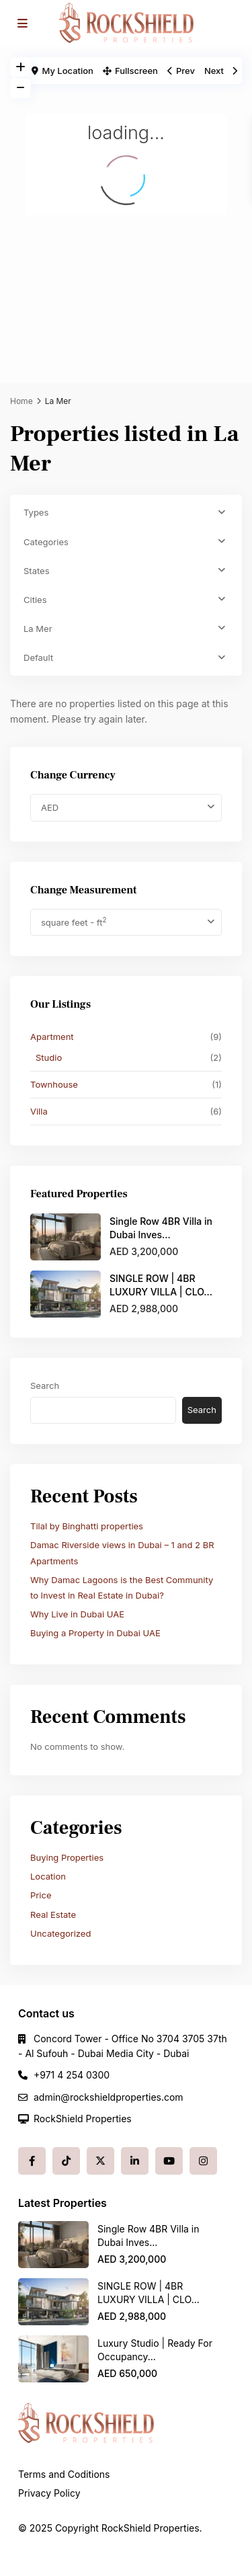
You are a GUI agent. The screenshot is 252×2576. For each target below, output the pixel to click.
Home (21, 401)
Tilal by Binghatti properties (86, 1526)
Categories (46, 541)
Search (44, 1385)
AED (49, 807)
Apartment (52, 1036)
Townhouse (54, 1084)
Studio (49, 1057)
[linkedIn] (135, 2161)
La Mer (38, 628)
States (37, 570)
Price (40, 1895)
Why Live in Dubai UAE (77, 1614)
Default (38, 657)
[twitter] (100, 2161)
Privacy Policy (49, 2493)
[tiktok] (66, 2161)
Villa (39, 1111)
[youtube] (169, 2161)
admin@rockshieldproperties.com (108, 2097)
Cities (35, 599)
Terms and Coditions (64, 2474)
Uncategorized (60, 1933)
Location (48, 1876)
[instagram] (203, 2161)
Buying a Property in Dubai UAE (95, 1632)
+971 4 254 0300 (72, 2075)
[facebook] (32, 2161)
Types (36, 512)
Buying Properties (66, 1857)
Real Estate (53, 1914)
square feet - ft (73, 922)
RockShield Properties (83, 2118)
